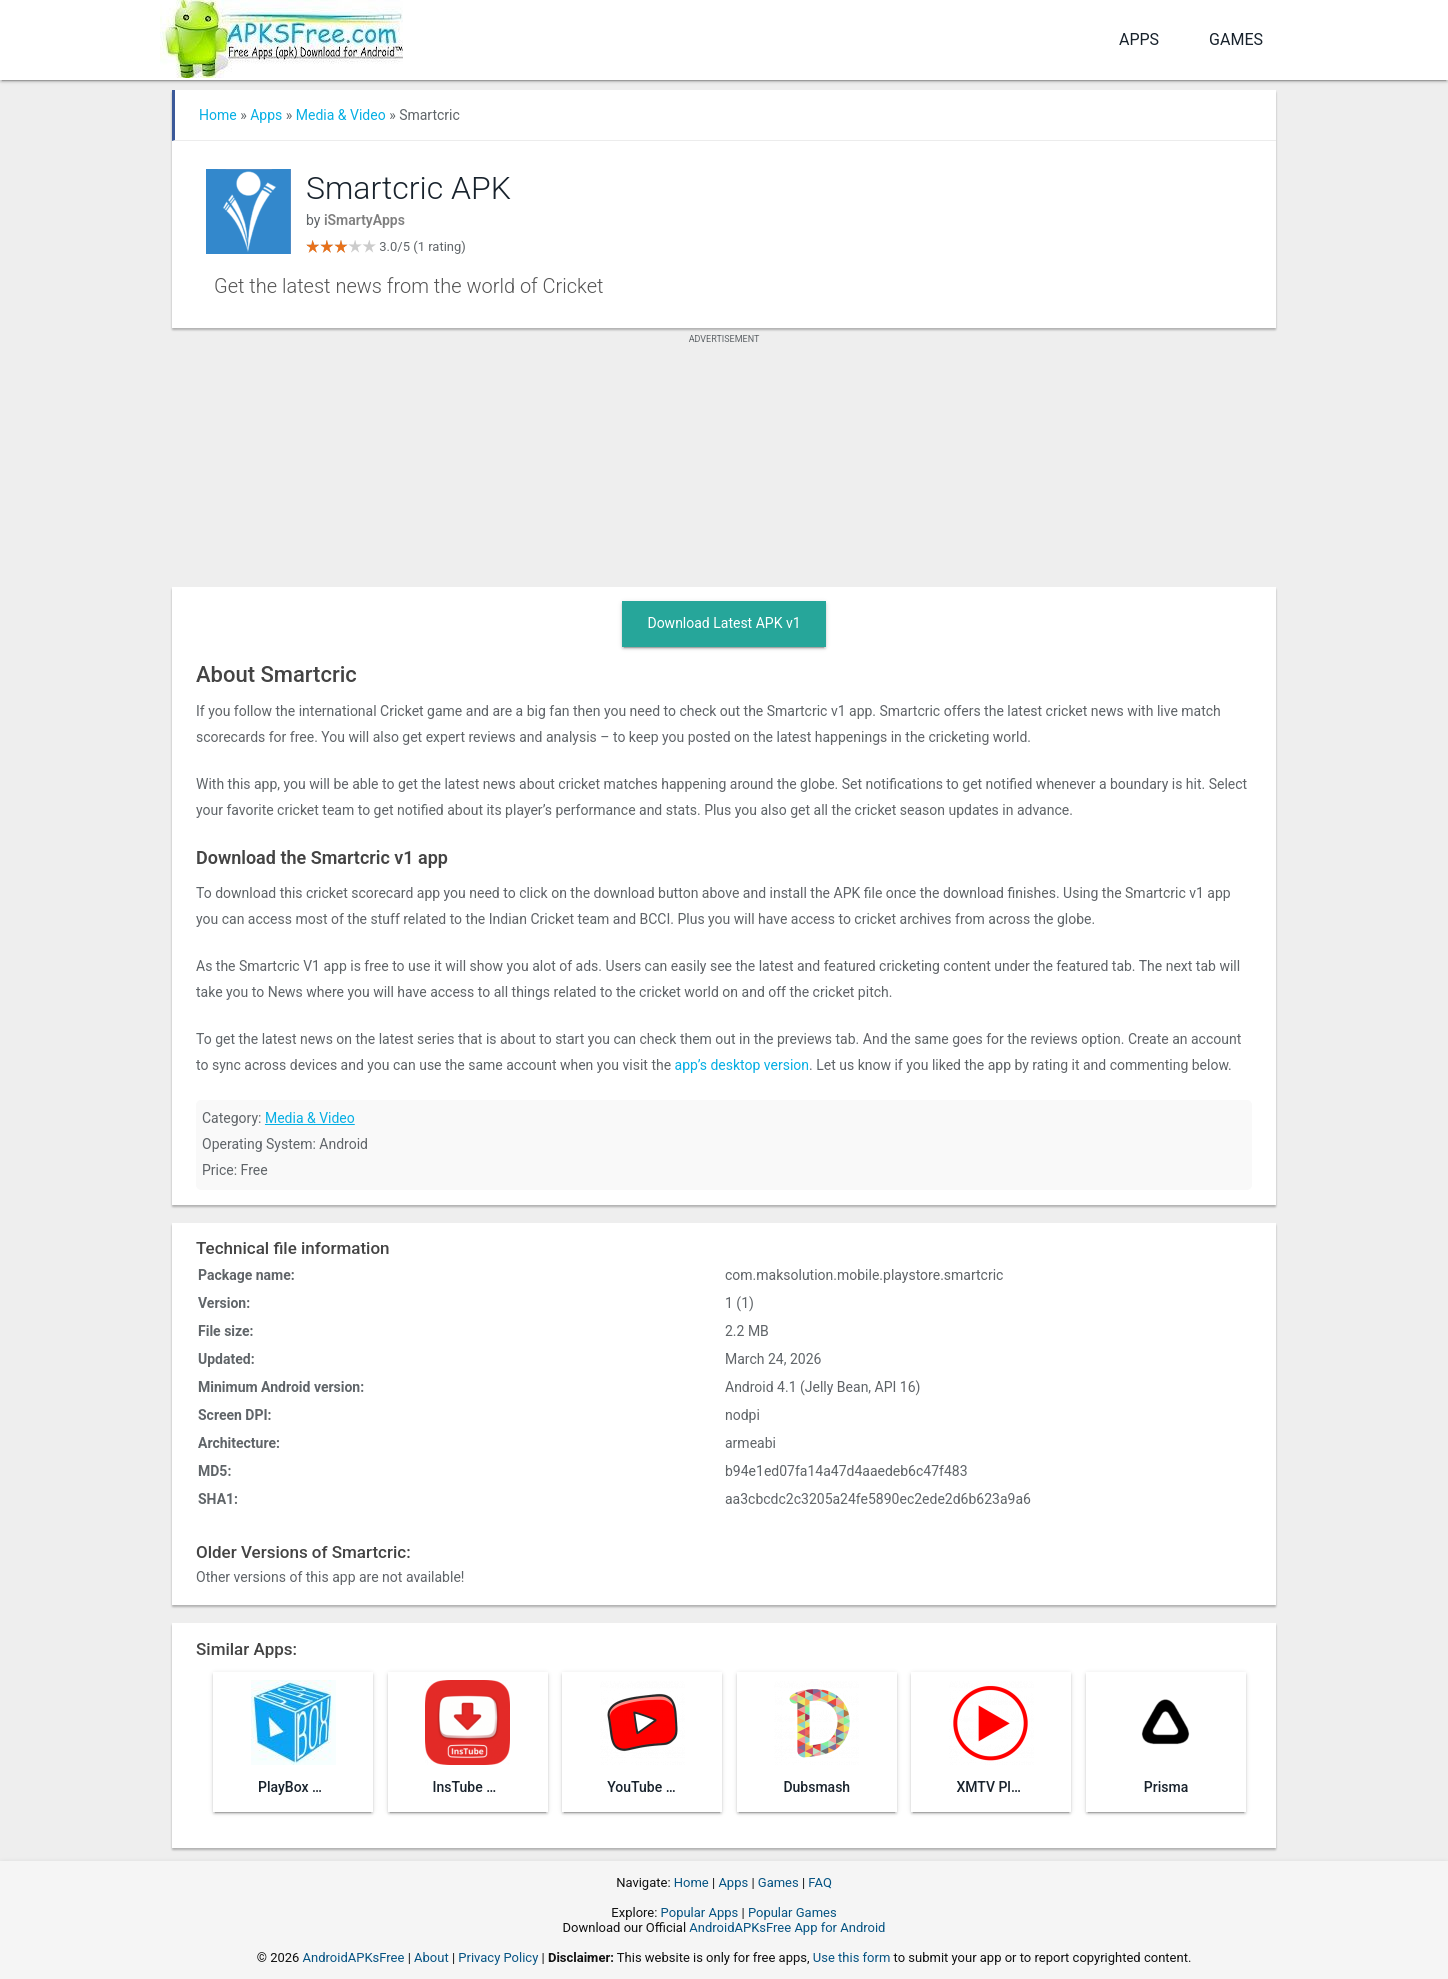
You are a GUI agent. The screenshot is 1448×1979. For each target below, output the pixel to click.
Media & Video (341, 115)
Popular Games (792, 1912)
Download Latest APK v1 (723, 623)
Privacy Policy (498, 1957)
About (431, 1957)
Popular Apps (700, 1912)
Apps (1139, 39)
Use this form (852, 1957)
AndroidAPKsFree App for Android (787, 1927)
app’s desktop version (742, 1065)
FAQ (819, 1882)
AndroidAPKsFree (354, 1957)
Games (1236, 39)
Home (218, 115)
